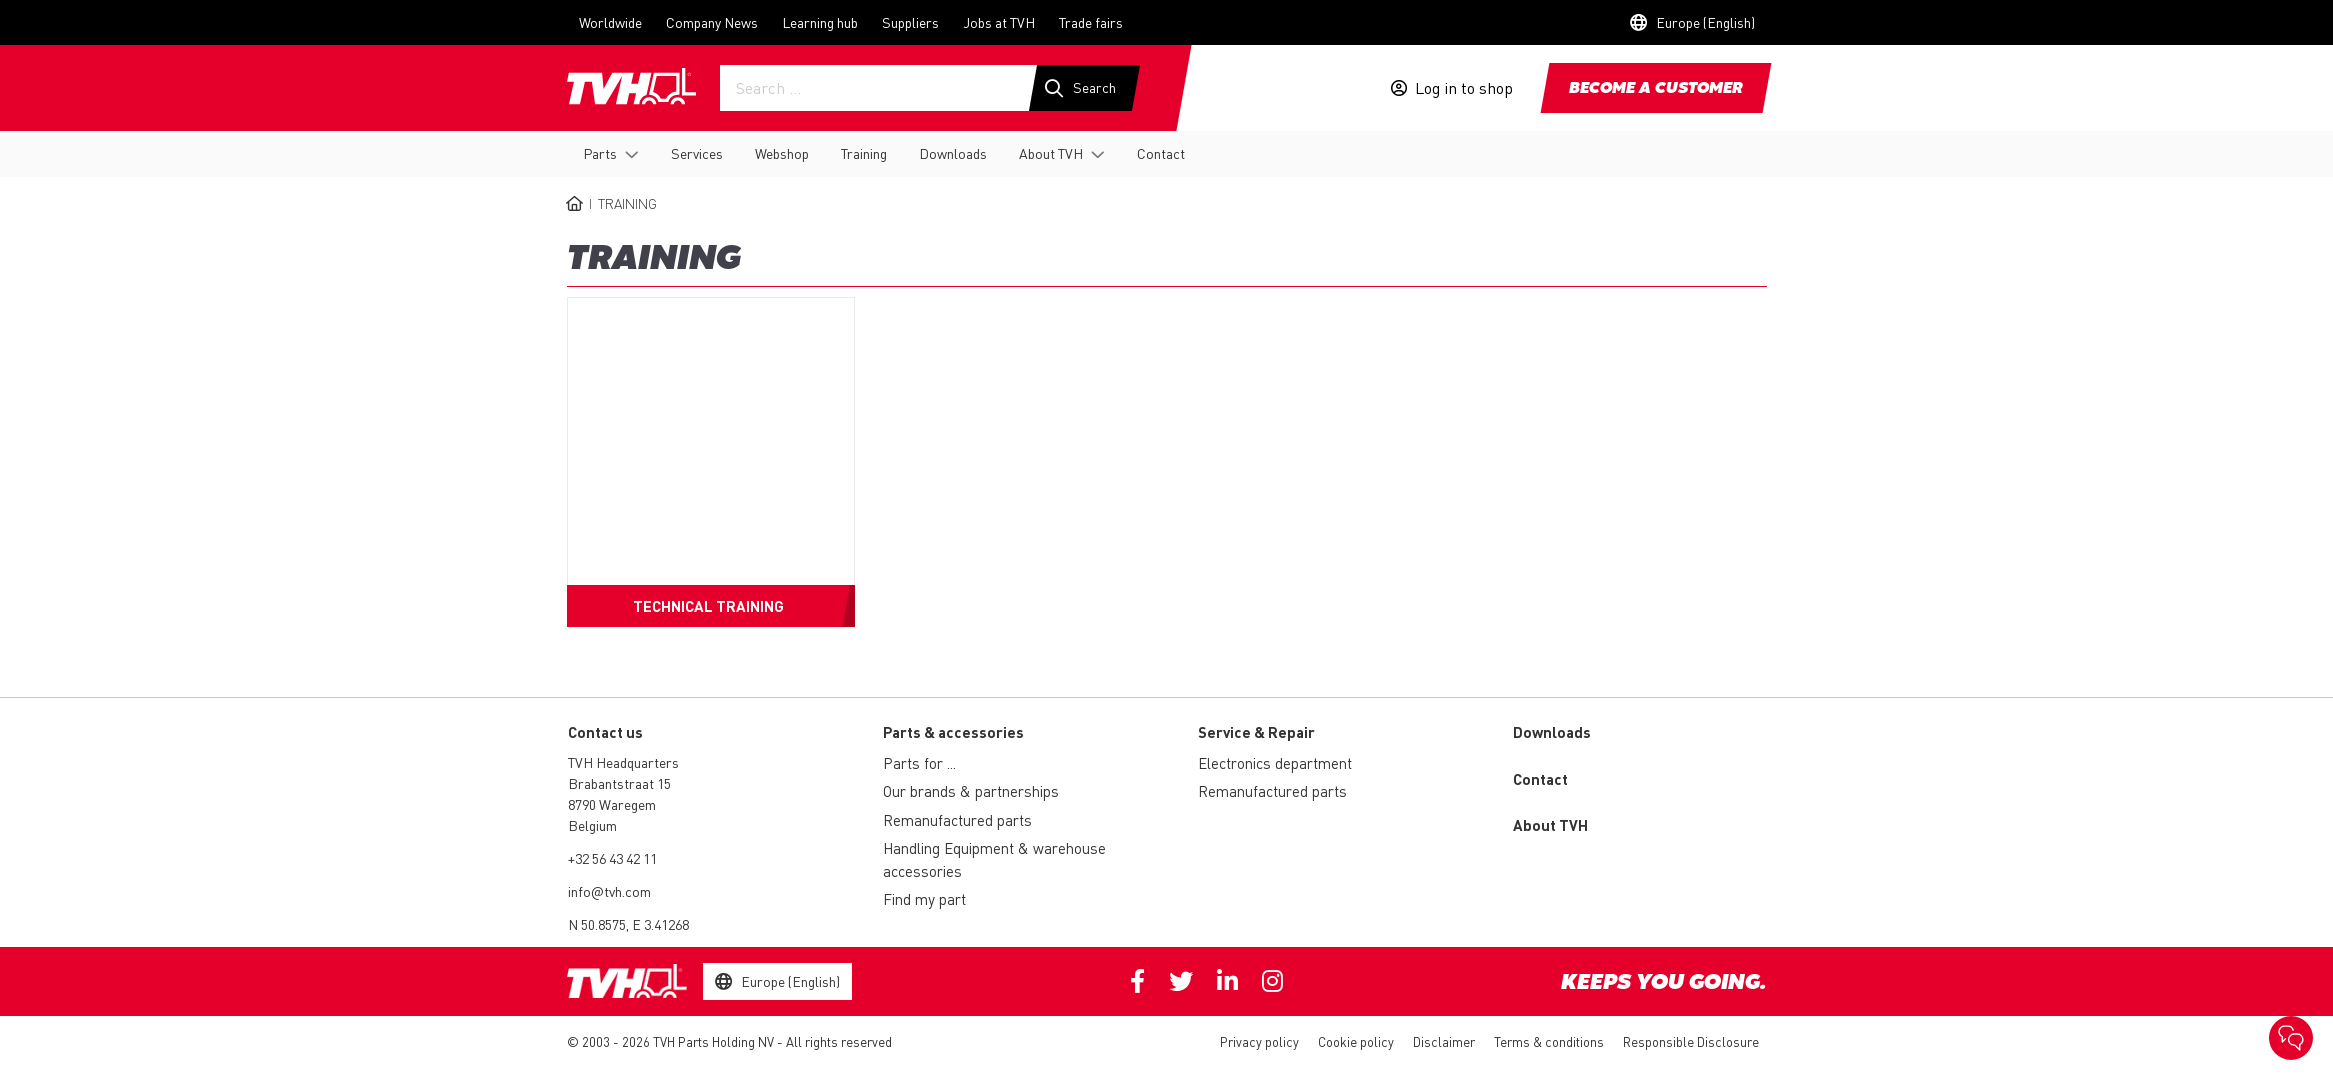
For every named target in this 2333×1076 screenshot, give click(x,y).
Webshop (782, 153)
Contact (1161, 153)
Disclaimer (1444, 1041)
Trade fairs (1091, 22)
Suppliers (910, 22)
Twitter (1181, 981)
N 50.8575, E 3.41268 (628, 924)
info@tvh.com (609, 891)
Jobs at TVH (999, 22)
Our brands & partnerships (971, 791)
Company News (712, 22)
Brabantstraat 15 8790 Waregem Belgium (619, 804)
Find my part (924, 899)
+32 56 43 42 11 (612, 858)
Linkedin (1227, 981)
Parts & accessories (953, 732)
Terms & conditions (1549, 1041)
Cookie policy (1356, 1041)
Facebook (1137, 981)
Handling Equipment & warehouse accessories (994, 859)
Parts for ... (919, 763)
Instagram (1272, 981)
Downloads (953, 153)
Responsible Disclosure (1691, 1041)
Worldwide (610, 22)
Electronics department (1275, 763)
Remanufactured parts (957, 820)
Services (697, 153)
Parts (600, 153)
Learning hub (820, 22)
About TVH (1051, 153)
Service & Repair (1256, 732)
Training (864, 153)
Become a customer (1656, 89)
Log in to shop (1464, 88)
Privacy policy (1259, 1041)
